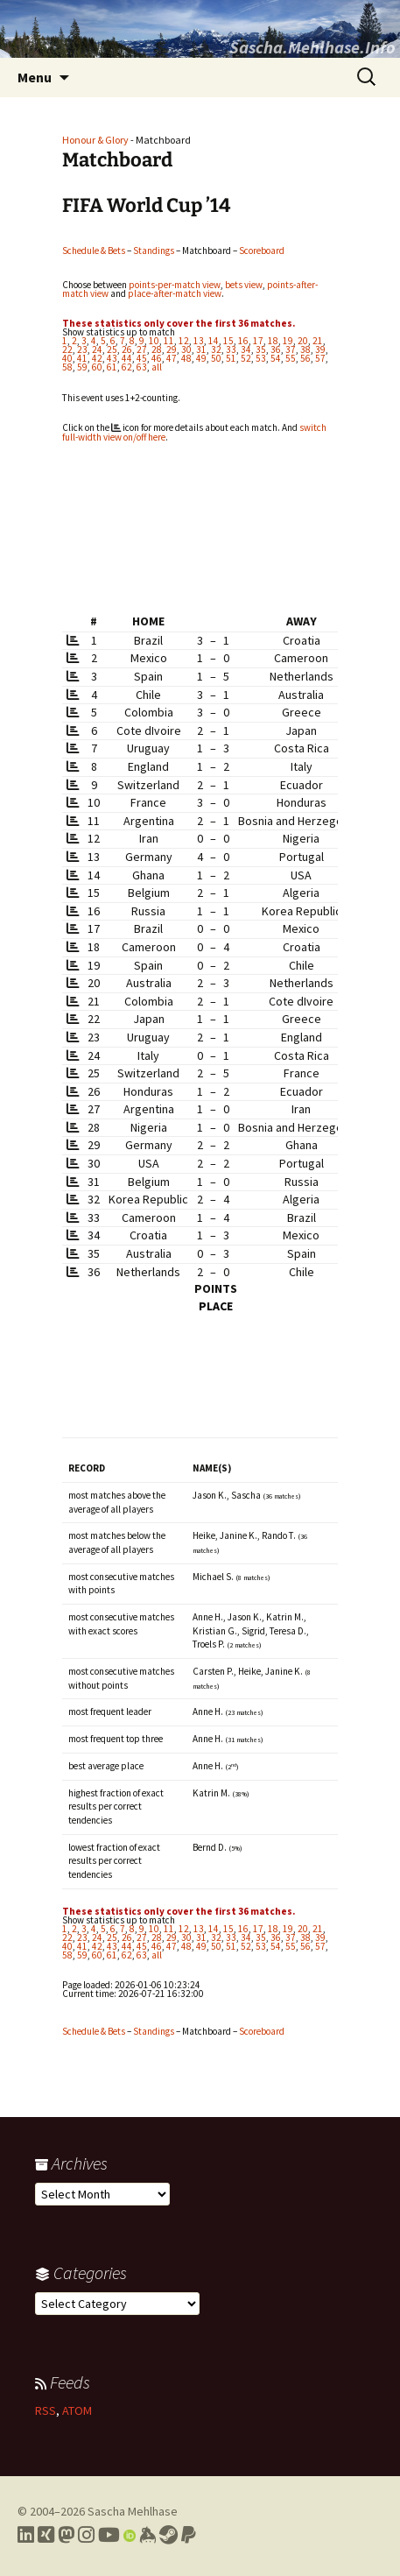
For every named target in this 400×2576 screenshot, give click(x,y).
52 (246, 358)
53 (261, 358)
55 (290, 358)
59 (82, 367)
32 (216, 349)
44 (127, 358)
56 (305, 358)
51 (231, 358)
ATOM (77, 2410)
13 (198, 341)
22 (67, 349)
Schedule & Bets (93, 250)
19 (288, 341)
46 (156, 358)
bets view (244, 285)
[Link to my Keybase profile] (147, 2535)
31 (201, 349)
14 (213, 341)
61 (112, 367)
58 (67, 367)
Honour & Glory (95, 139)
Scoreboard (261, 250)
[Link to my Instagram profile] (86, 2535)
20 (303, 341)
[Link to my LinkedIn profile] (26, 2535)
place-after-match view (174, 293)
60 (97, 367)
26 (127, 349)
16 (243, 341)
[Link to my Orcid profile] (129, 2535)
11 (169, 341)
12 (184, 341)
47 (171, 358)
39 (320, 349)
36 (275, 349)
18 (273, 341)
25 (112, 349)
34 (246, 349)
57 (320, 358)
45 (142, 358)
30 (186, 349)
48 (186, 358)
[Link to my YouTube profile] (109, 2535)
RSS (45, 2410)
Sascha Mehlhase (133, 2511)
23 (82, 349)
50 (216, 358)
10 (154, 341)
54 (275, 358)
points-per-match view (175, 285)
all (156, 367)
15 (228, 341)
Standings (153, 250)
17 (258, 341)
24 (97, 349)
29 (171, 349)
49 (201, 358)
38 (305, 349)
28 (156, 349)
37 (290, 349)
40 (67, 358)
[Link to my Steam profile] (168, 2535)
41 (82, 358)
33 (231, 349)
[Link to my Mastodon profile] (66, 2535)
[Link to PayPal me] (188, 2535)
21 (317, 341)
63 (142, 367)
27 (142, 349)
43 (112, 358)
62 (127, 367)
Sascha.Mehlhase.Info (312, 47)
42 (97, 358)
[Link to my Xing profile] (46, 2535)
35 (261, 349)
